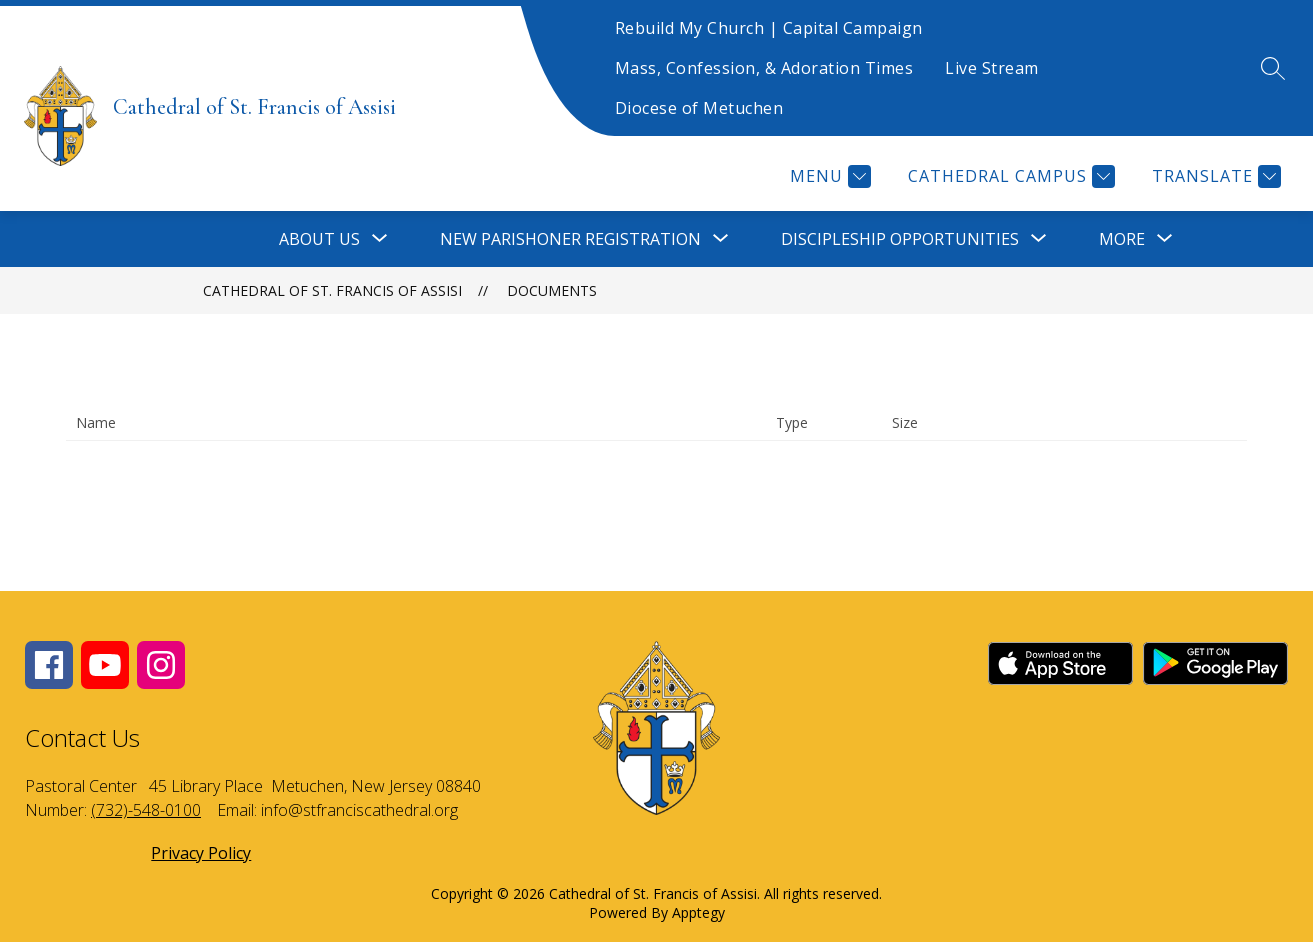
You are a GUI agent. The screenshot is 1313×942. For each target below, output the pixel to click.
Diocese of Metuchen (699, 108)
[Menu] (828, 176)
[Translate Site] (1214, 176)
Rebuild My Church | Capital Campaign (769, 28)
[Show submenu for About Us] (319, 239)
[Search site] (1273, 68)
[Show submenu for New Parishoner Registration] (570, 239)
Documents (552, 290)
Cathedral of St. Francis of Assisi (332, 290)
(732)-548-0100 (146, 810)
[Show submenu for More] (1122, 239)
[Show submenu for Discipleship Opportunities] (900, 239)
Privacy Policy (201, 853)
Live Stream (992, 68)
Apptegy (698, 912)
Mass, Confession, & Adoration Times (764, 68)
